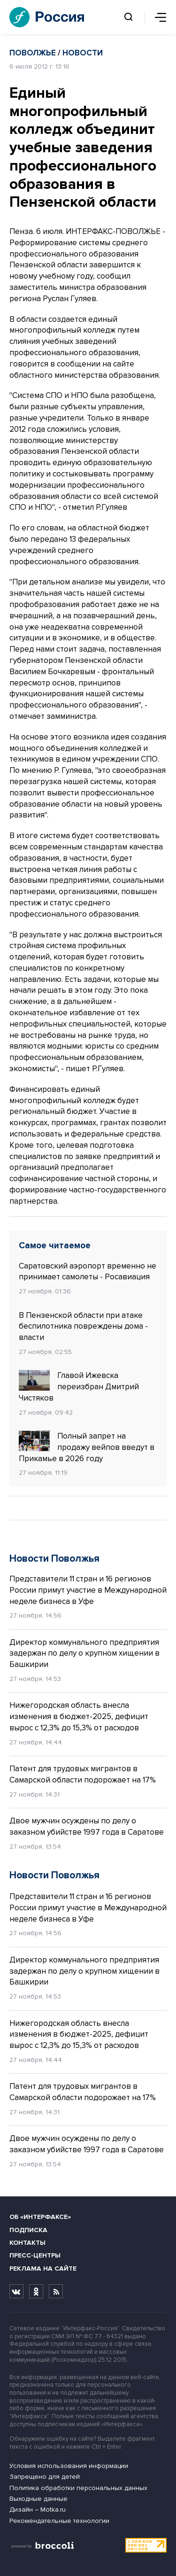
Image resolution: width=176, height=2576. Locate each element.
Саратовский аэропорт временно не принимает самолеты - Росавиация (87, 1271)
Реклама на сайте (43, 2268)
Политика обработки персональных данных (78, 2488)
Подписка (28, 2230)
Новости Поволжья (54, 1558)
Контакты (27, 2243)
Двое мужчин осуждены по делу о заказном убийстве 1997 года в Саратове (86, 1826)
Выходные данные (38, 2499)
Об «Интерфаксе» (40, 2217)
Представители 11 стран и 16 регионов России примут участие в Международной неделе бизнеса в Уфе (88, 1590)
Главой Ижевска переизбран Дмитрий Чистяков (79, 1386)
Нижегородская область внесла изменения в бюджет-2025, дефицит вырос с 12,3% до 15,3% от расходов (78, 1716)
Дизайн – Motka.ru (37, 2510)
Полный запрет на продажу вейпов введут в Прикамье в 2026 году (86, 1447)
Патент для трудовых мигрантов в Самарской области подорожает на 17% (82, 1774)
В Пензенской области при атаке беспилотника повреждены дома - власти (83, 1326)
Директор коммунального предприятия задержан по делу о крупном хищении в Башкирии (84, 1653)
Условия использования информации (68, 2466)
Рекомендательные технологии (59, 2521)
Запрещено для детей (44, 2477)
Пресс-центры (35, 2255)
